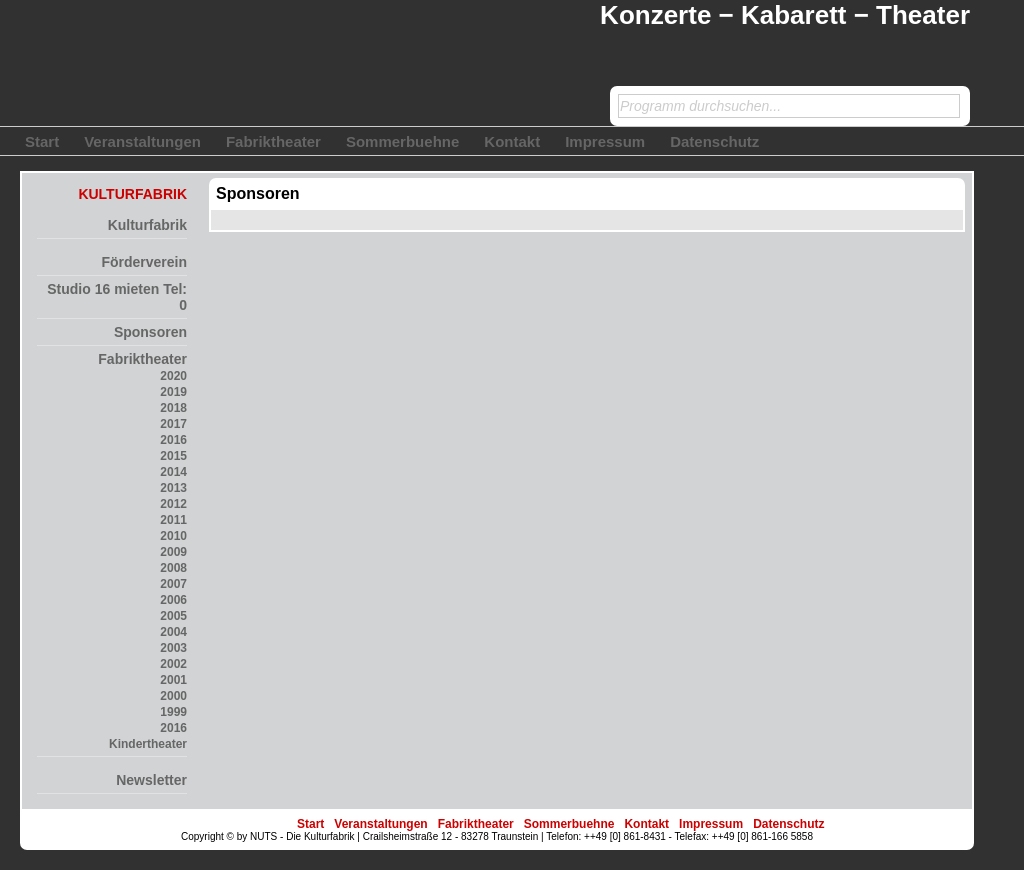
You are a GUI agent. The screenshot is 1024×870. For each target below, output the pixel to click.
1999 (173, 712)
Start (42, 141)
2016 (173, 440)
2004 (173, 632)
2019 (173, 392)
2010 (173, 536)
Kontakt (512, 141)
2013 (173, 488)
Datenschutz (714, 141)
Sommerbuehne (402, 141)
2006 (173, 600)
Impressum (605, 141)
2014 (173, 472)
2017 (173, 424)
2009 (173, 552)
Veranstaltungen (142, 141)
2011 (173, 520)
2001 (173, 680)
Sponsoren (150, 332)
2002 (173, 664)
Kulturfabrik (147, 225)
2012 (173, 504)
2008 (173, 568)
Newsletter (151, 780)
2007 (173, 584)
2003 (173, 648)
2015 (173, 456)
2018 (173, 408)
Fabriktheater (273, 141)
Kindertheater (148, 744)
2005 (173, 616)
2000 (173, 696)
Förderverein (144, 262)
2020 (173, 376)
